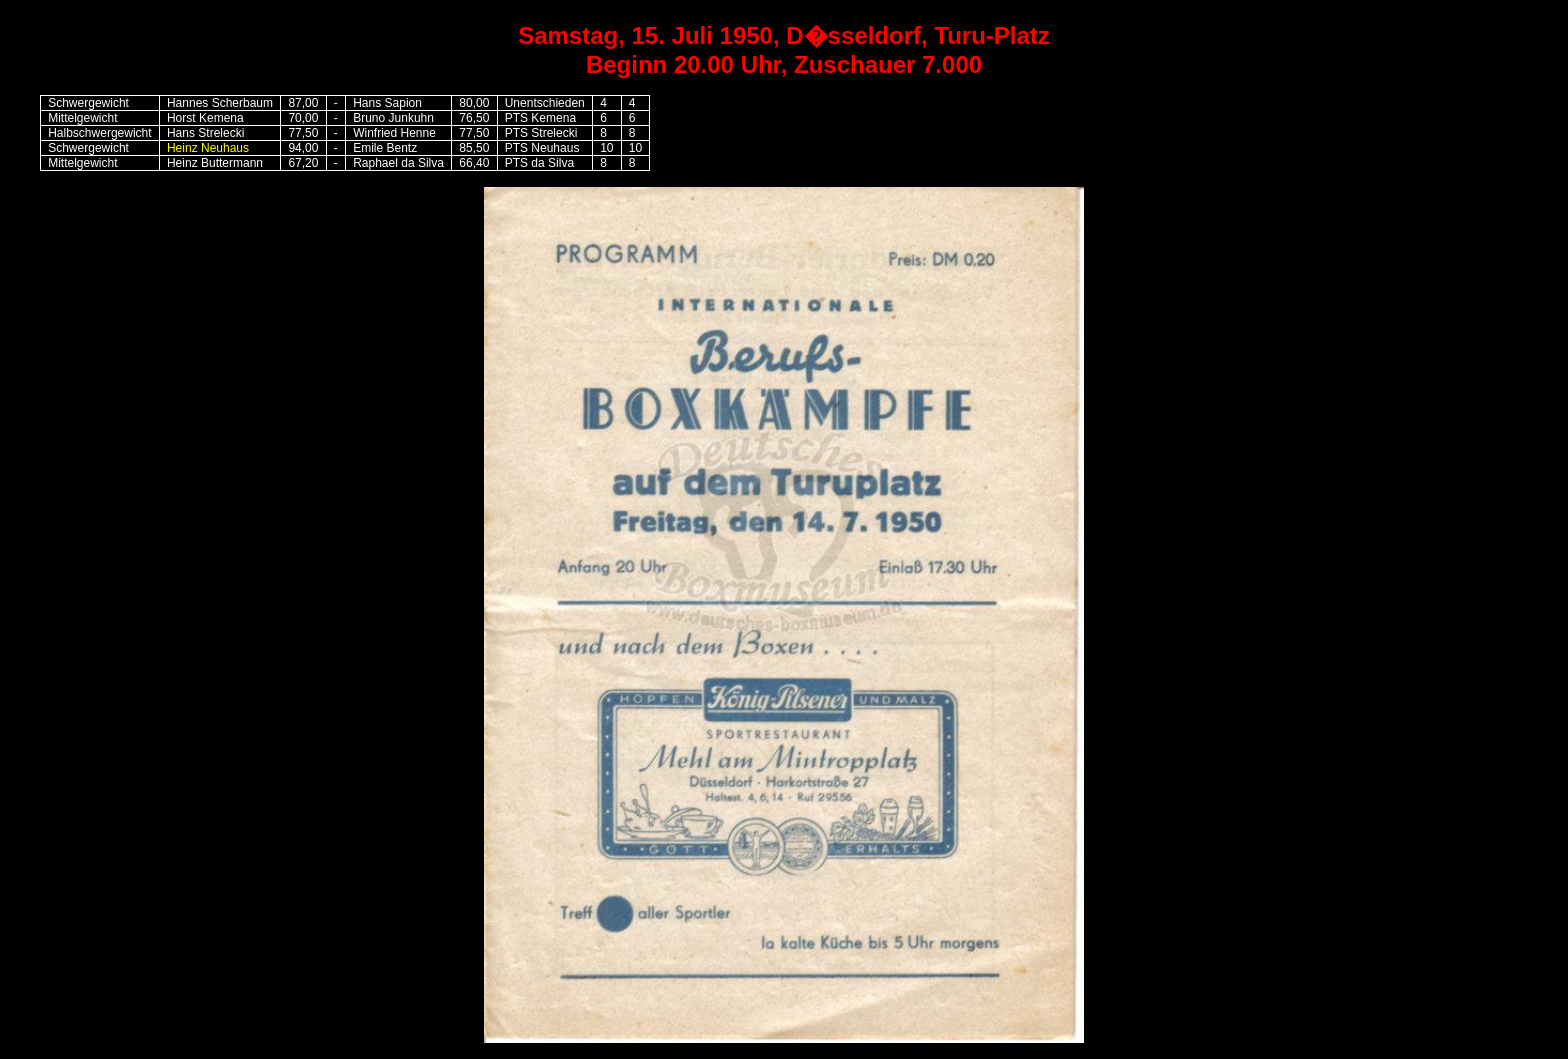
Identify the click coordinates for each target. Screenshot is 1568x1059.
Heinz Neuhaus (208, 148)
